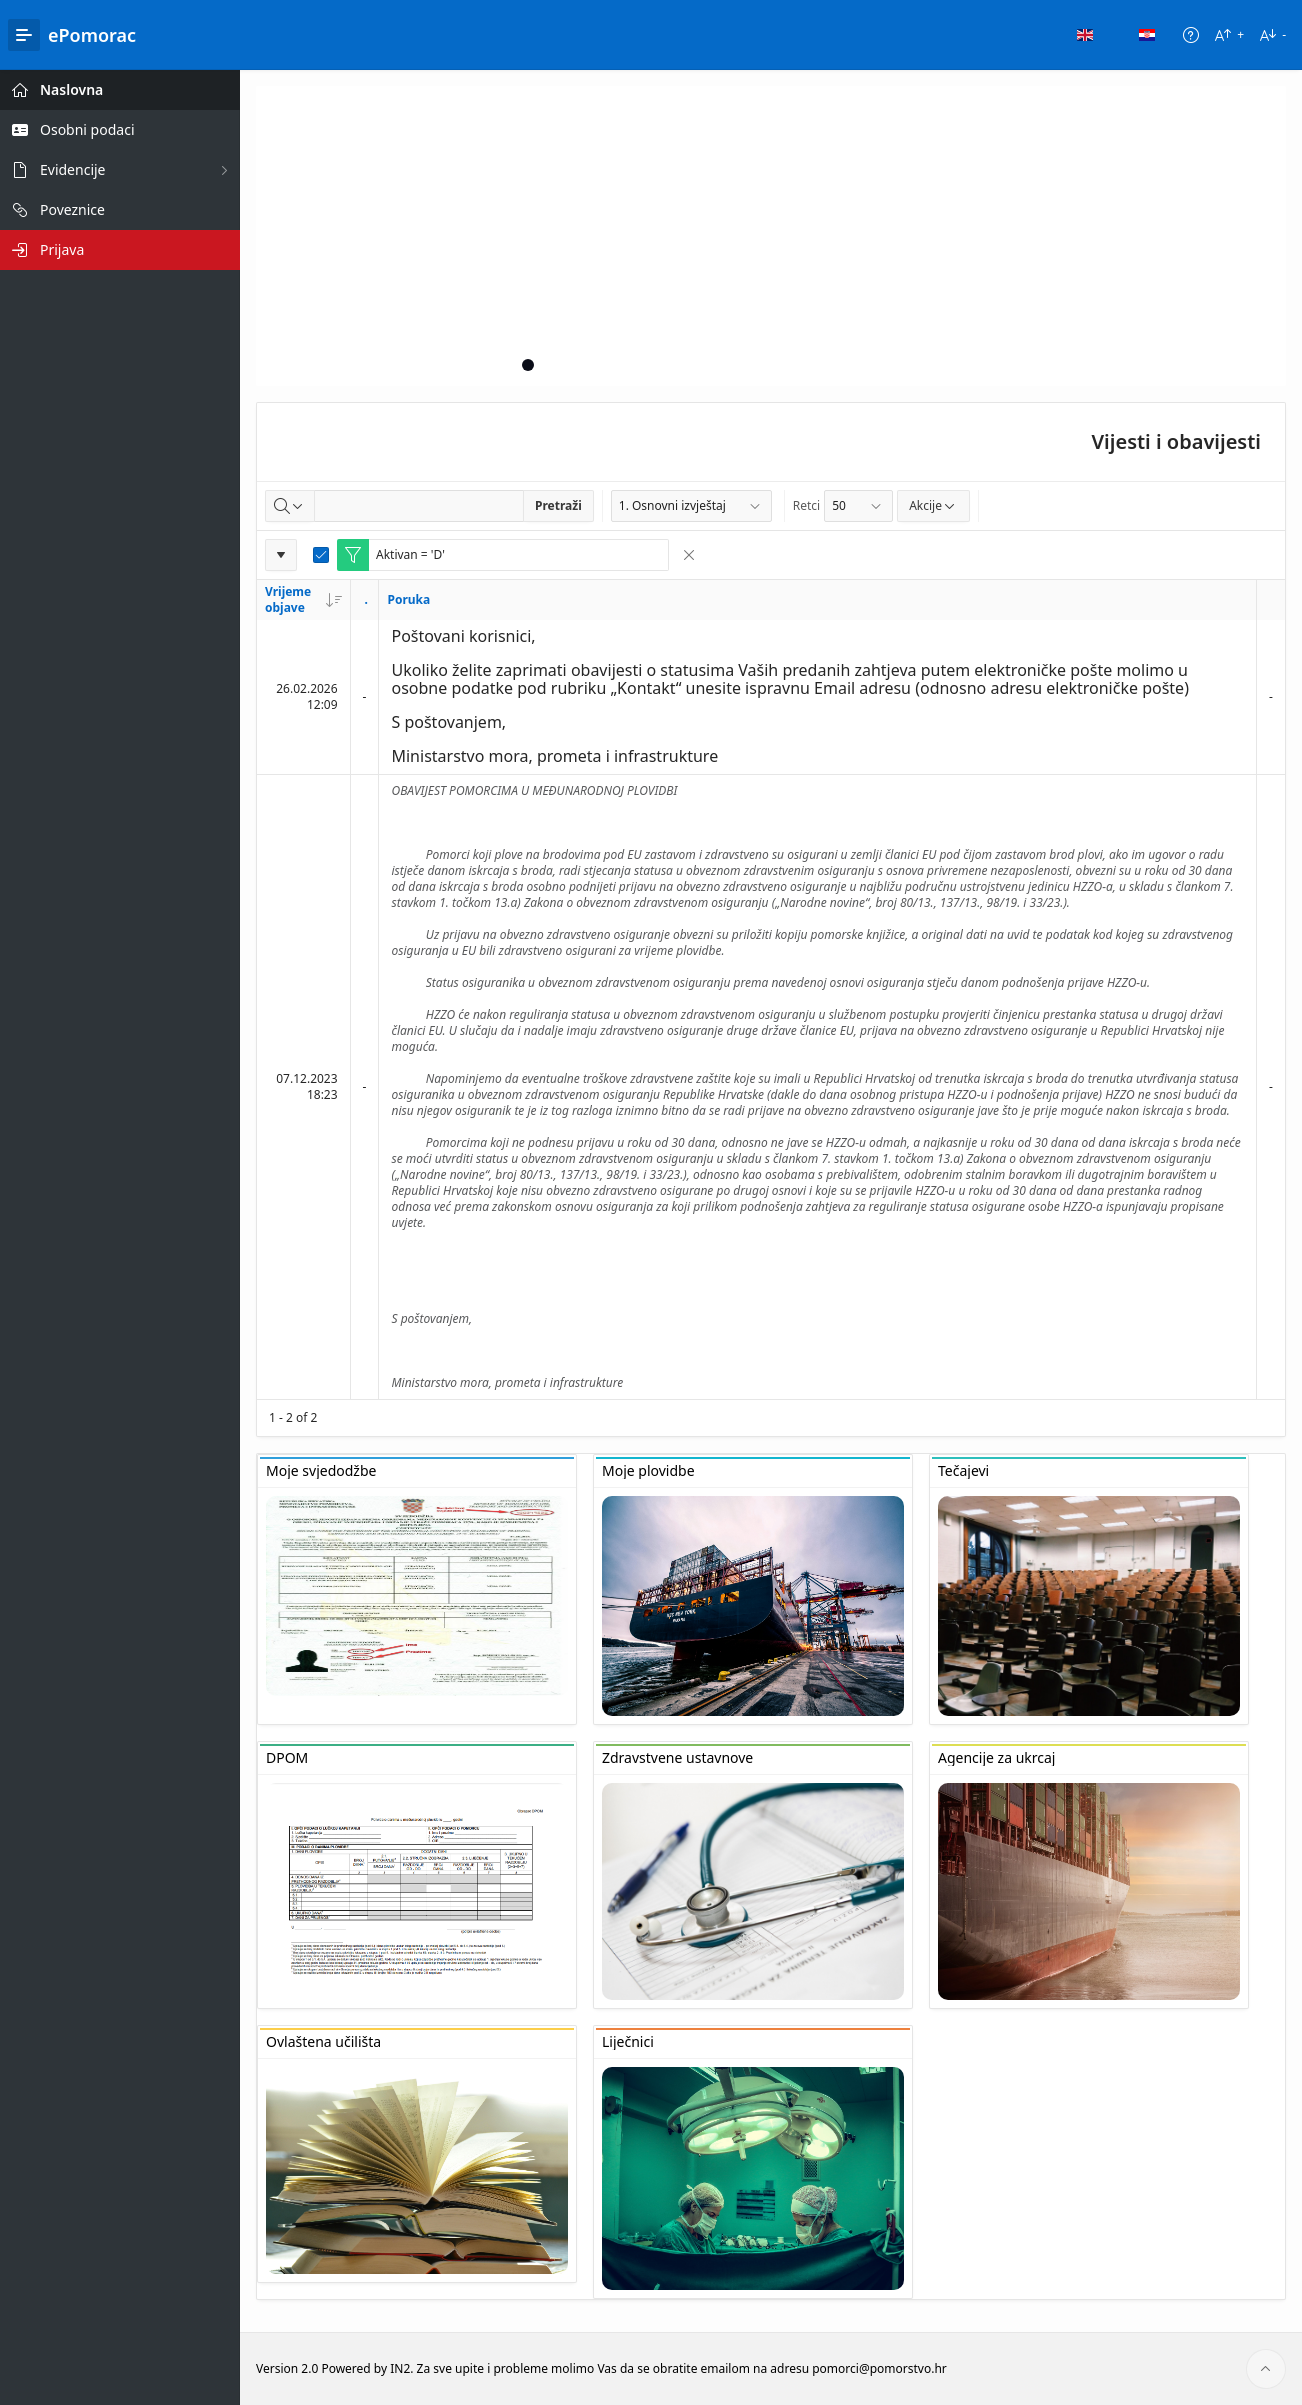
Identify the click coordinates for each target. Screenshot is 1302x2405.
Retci (806, 505)
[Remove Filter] (689, 555)
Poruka (408, 599)
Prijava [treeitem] (62, 249)
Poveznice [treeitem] (72, 209)
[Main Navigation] (24, 35)
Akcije (933, 505)
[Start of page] (1266, 2369)
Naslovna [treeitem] (71, 89)
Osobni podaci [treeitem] (87, 129)
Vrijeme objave (303, 599)
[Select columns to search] (290, 506)
